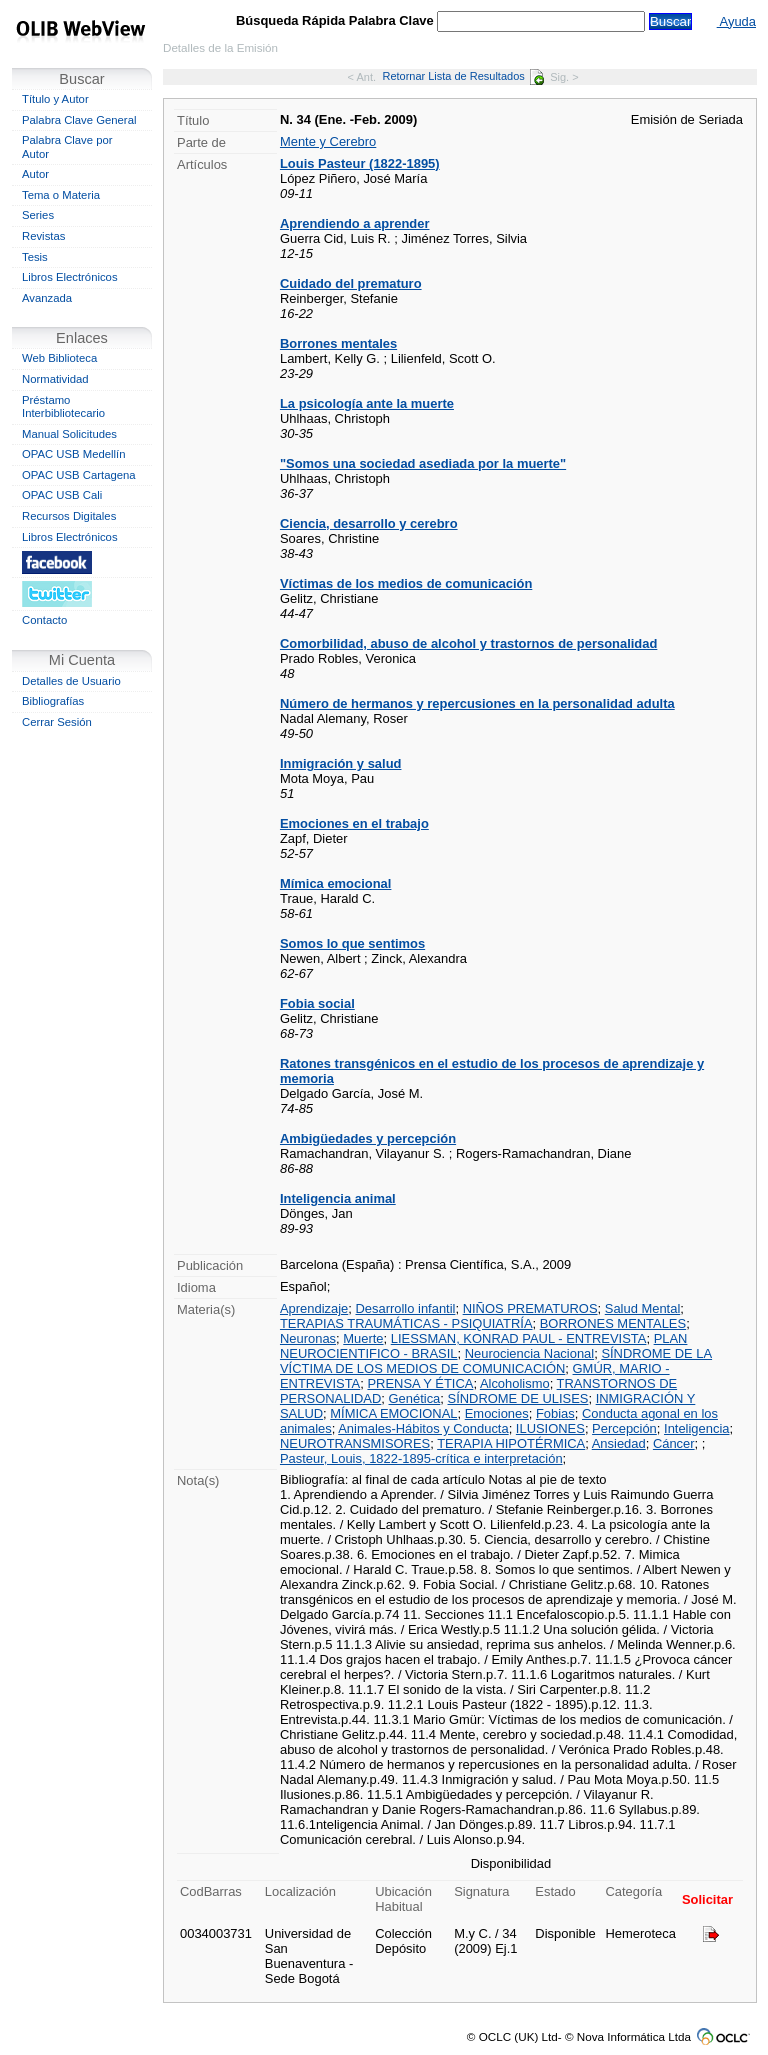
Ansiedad (619, 1443)
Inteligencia (696, 1428)
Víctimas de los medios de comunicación (406, 583)
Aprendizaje (314, 1308)
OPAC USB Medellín (74, 454)
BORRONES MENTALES (613, 1323)
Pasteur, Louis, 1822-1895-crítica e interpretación (421, 1458)
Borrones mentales (338, 343)
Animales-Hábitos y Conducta (423, 1428)
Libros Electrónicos (70, 277)
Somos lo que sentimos (352, 943)
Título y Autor (55, 99)
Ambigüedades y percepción (368, 1138)
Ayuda (736, 21)
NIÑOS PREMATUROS (530, 1308)
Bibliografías (53, 701)
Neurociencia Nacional (529, 1353)
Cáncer (674, 1443)
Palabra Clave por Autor (67, 147)
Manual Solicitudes (69, 434)
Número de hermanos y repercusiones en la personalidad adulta (477, 703)
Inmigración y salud (341, 763)
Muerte (363, 1338)
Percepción (624, 1428)
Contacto (44, 620)
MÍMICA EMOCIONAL (393, 1413)
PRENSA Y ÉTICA (420, 1383)
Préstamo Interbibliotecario (63, 407)
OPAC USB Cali (62, 495)
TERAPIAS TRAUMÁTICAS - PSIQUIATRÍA (406, 1323)
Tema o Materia (61, 195)
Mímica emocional (335, 883)
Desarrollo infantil (405, 1308)
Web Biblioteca (59, 358)
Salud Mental (643, 1308)
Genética (415, 1398)
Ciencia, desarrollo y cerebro (369, 523)
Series (38, 215)
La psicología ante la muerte (367, 403)
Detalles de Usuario (71, 681)
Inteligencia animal (338, 1198)
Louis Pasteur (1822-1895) (360, 163)
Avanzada (47, 298)
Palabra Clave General (79, 120)
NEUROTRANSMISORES (355, 1443)
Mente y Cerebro (328, 141)
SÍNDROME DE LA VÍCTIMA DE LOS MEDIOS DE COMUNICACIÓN (496, 1361)
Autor (35, 174)
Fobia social (317, 1003)
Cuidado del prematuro (351, 283)
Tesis (35, 257)
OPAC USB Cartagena (79, 475)
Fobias (555, 1413)
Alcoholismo (515, 1383)
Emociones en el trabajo (354, 823)
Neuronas (308, 1338)
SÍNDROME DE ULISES (518, 1398)
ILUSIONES (550, 1428)
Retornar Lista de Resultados (462, 76)
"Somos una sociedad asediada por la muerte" (423, 463)
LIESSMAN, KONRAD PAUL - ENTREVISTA (519, 1338)
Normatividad (55, 379)
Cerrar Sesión (57, 722)
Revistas (43, 236)
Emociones (497, 1413)
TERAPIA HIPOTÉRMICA (511, 1443)
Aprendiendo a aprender (355, 223)
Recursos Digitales (69, 516)
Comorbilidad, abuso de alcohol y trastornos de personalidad (468, 643)
